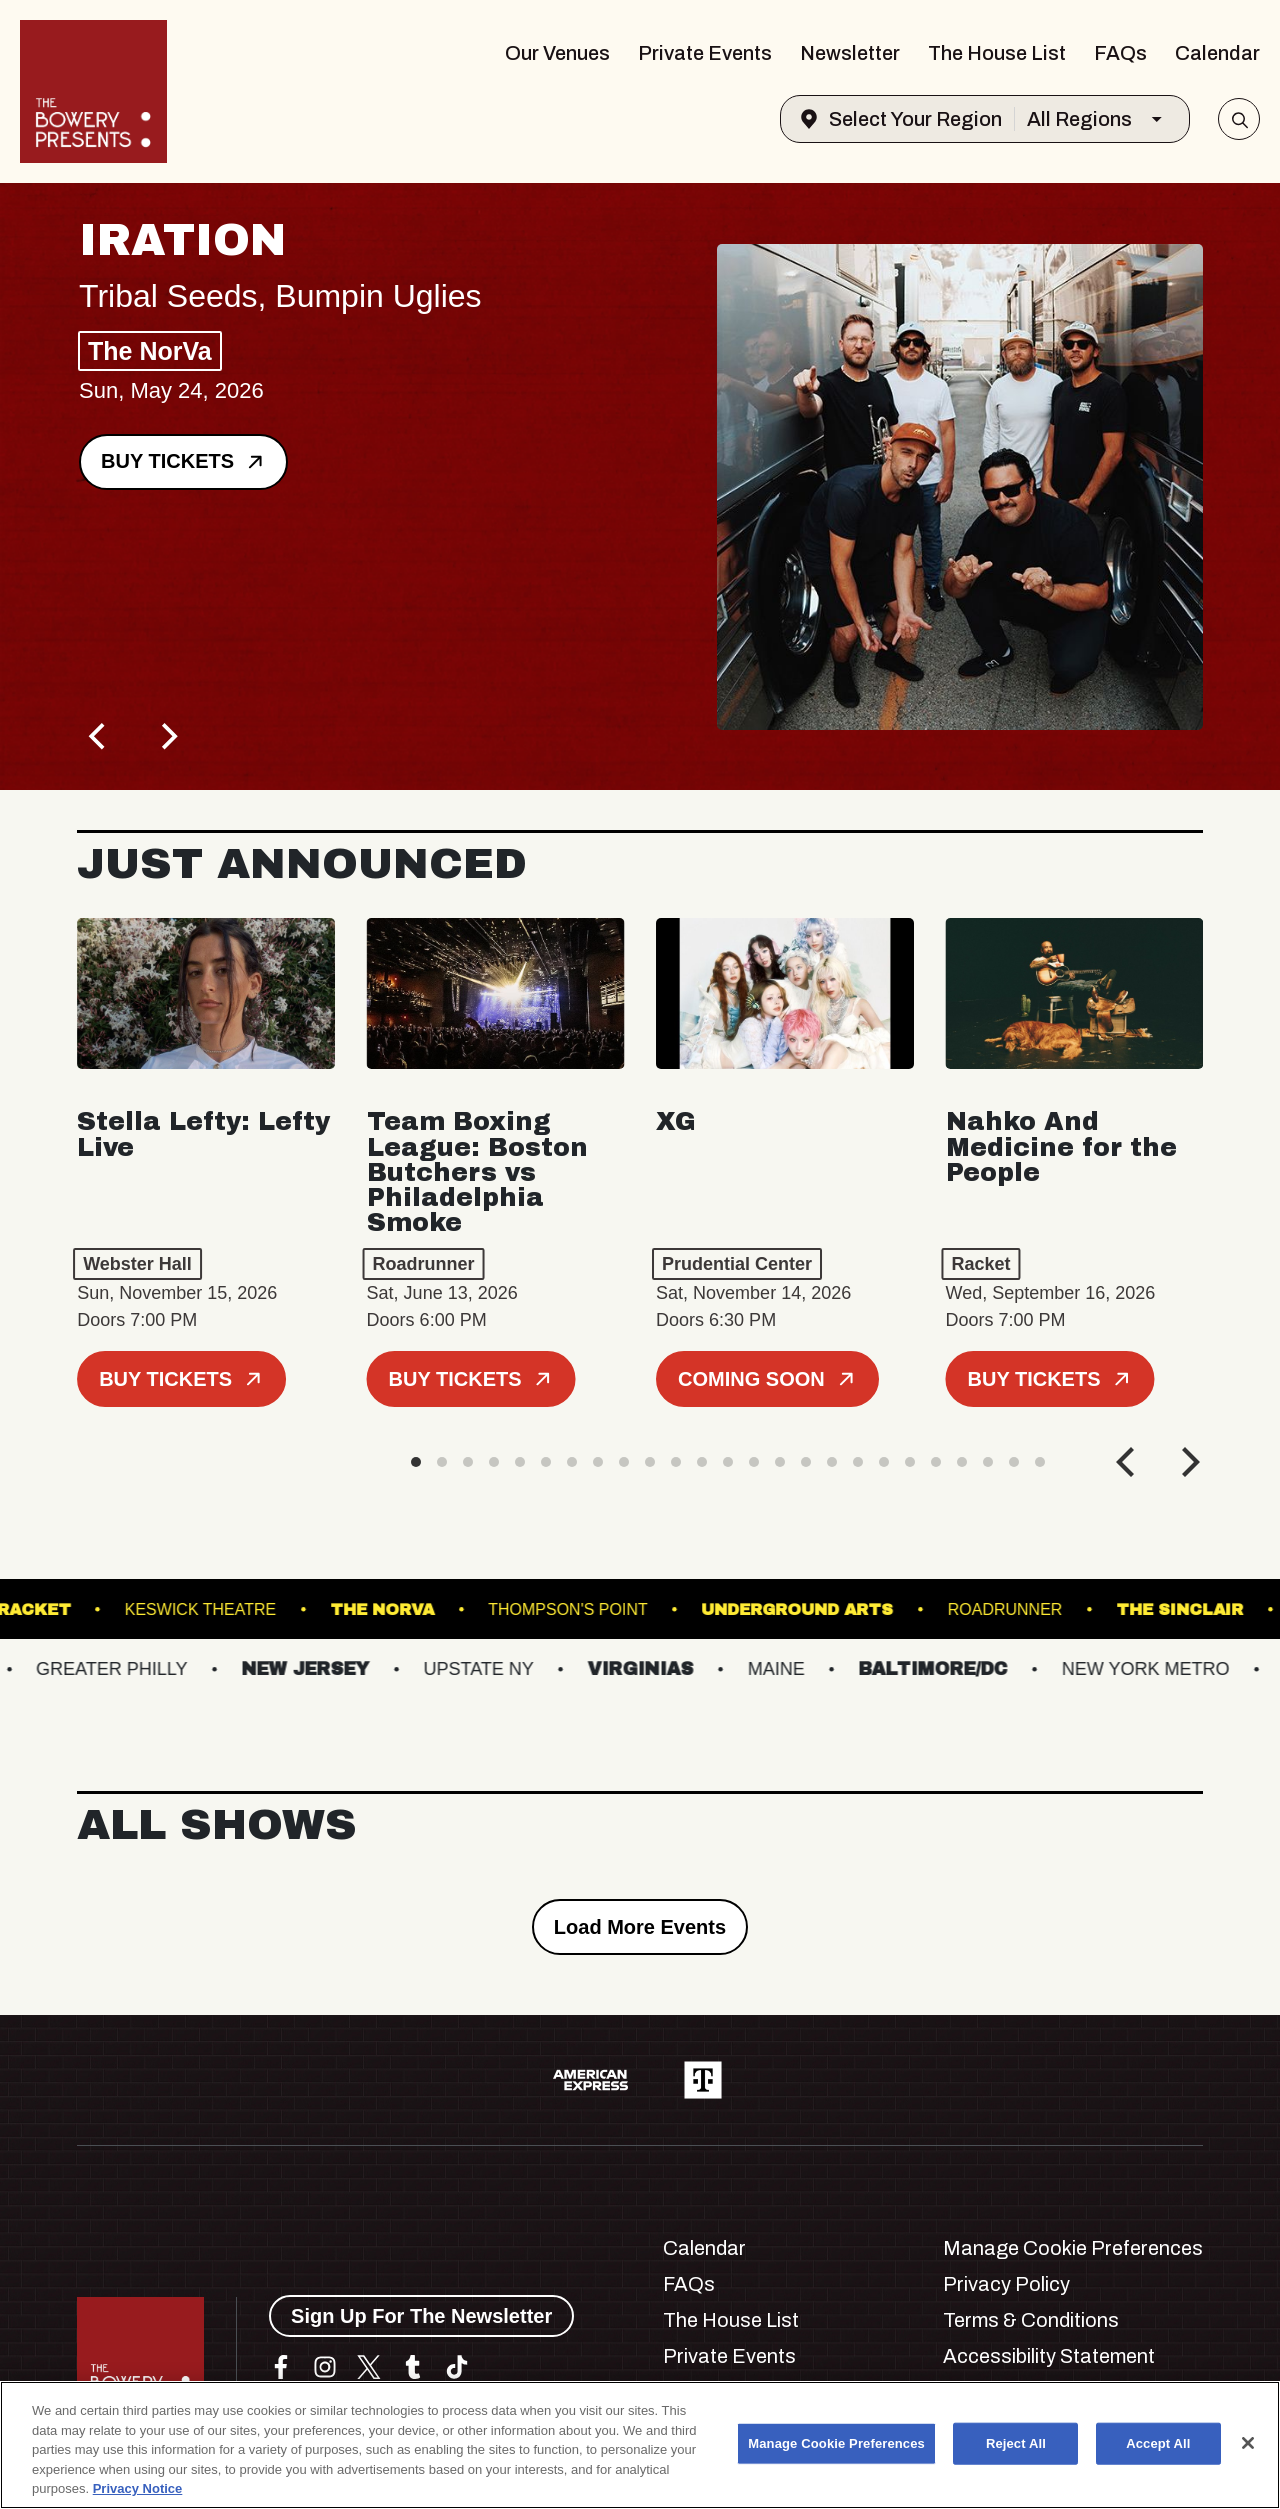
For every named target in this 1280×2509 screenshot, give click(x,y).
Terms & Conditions (1031, 2320)
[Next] (167, 736)
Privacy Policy (1006, 2284)
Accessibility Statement (1049, 2356)
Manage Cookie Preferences (1073, 2248)
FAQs (1120, 53)
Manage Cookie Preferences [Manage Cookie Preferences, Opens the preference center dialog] (836, 2443)
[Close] (1248, 2443)
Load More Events (640, 1927)
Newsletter (850, 53)
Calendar (1217, 53)
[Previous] (99, 736)
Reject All (1016, 2443)
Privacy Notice (138, 2488)
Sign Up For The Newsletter (421, 2316)
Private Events (705, 53)
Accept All (1158, 2443)
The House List (997, 53)
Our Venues (557, 53)
